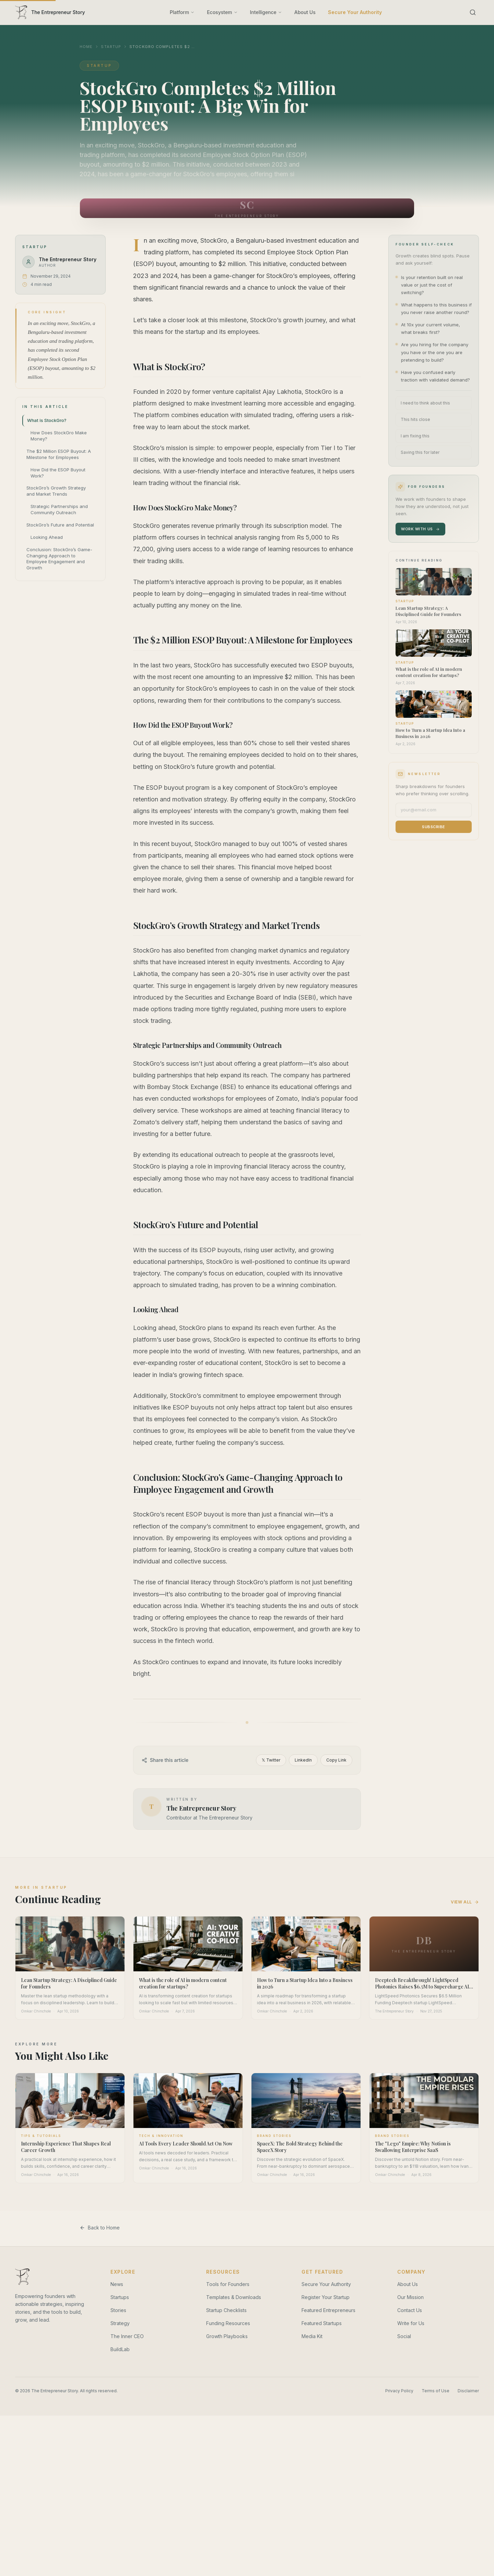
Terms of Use (435, 2390)
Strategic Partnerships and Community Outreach (59, 509)
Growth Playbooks (227, 2336)
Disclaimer (468, 2390)
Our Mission (410, 2297)
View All (465, 1901)
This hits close (415, 419)
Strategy (120, 2323)
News (116, 2284)
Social (404, 2336)
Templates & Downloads (233, 2297)
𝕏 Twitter (271, 1760)
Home (86, 46)
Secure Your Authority (355, 12)
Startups (119, 2297)
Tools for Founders (227, 2284)
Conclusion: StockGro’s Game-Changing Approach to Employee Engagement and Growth (59, 559)
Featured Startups (322, 2323)
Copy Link (336, 1760)
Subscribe (433, 826)
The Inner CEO (127, 2336)
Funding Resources (228, 2323)
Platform (182, 12)
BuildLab (120, 2349)
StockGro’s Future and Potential (60, 525)
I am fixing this (415, 435)
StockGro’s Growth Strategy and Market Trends (56, 491)
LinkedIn (303, 1760)
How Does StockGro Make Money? (59, 436)
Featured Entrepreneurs (328, 2310)
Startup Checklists (226, 2310)
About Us (305, 12)
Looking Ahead (47, 537)
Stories (118, 2310)
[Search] (473, 12)
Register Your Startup (326, 2297)
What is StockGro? (46, 420)
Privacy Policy (399, 2390)
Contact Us (409, 2310)
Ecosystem (222, 12)
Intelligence (266, 12)
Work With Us (420, 529)
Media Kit (312, 2336)
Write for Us (410, 2323)
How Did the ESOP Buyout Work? (58, 473)
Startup (111, 46)
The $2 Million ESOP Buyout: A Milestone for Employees (58, 454)
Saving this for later (420, 452)
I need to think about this (425, 403)
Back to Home (100, 2227)
